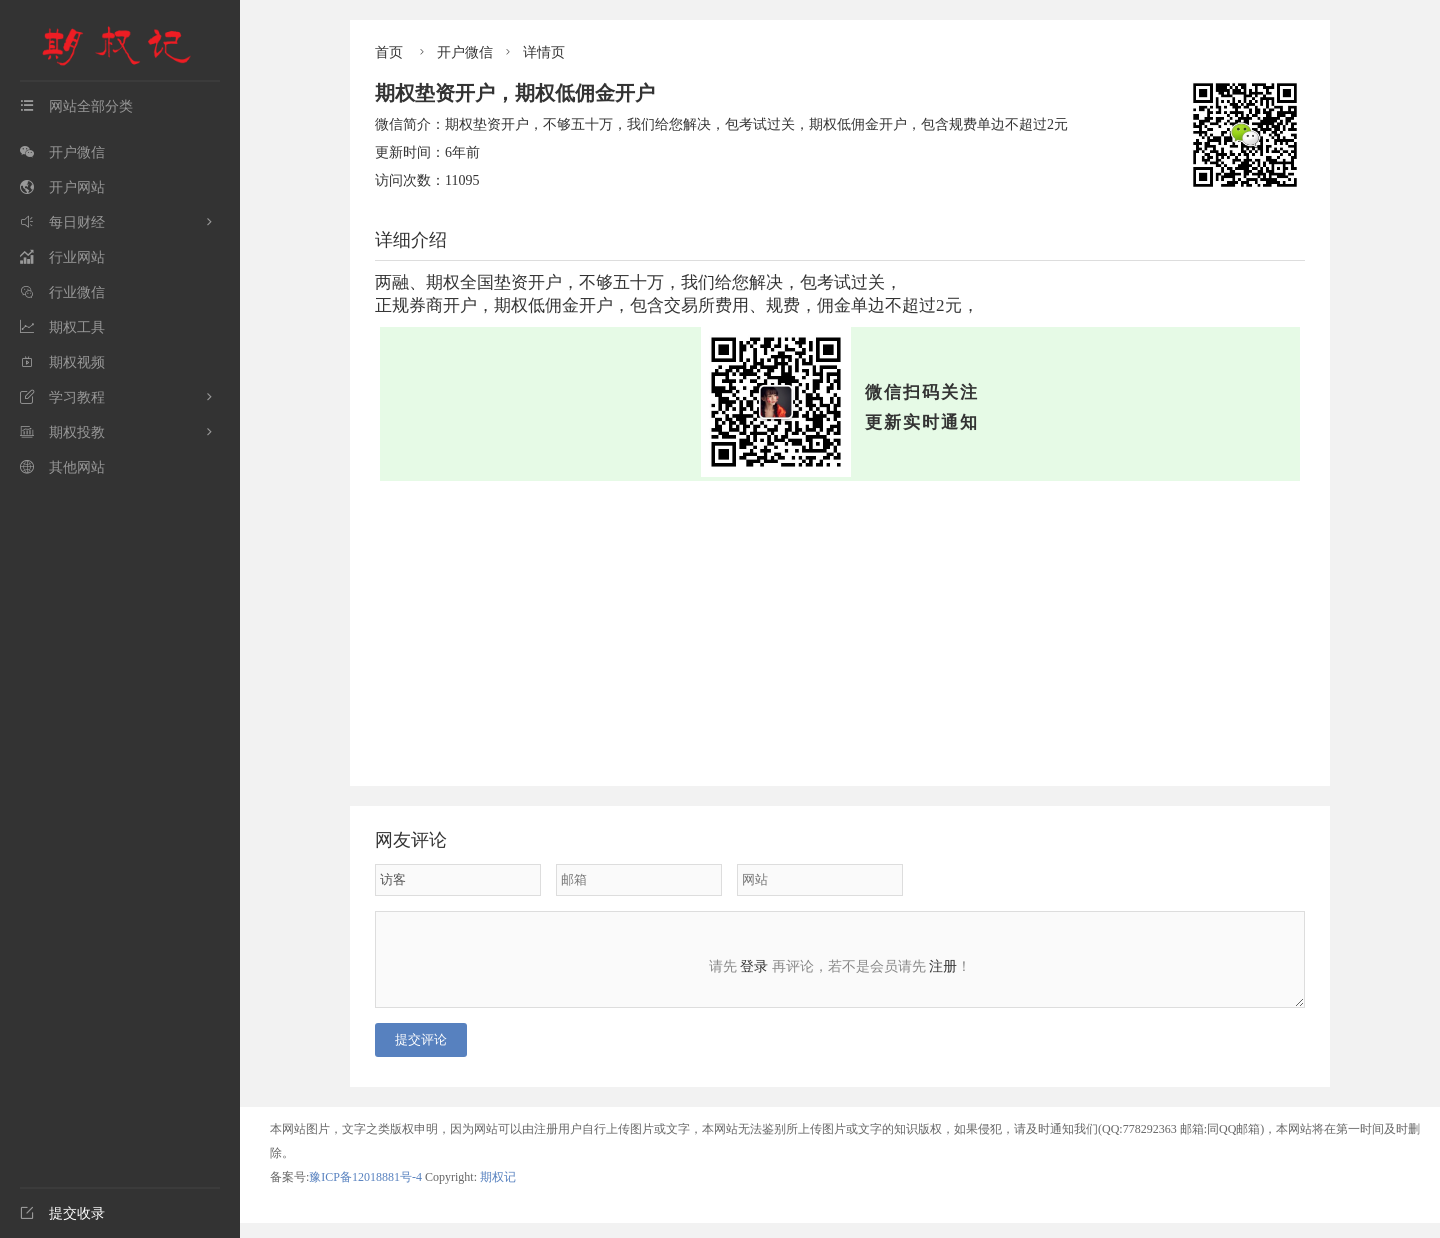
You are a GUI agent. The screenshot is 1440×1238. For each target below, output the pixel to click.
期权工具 (62, 327)
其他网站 (62, 467)
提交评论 (421, 1054)
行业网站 (62, 257)
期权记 (498, 1192)
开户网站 (62, 187)
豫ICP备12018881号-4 (367, 1192)
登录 (754, 966)
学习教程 (62, 397)
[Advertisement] (840, 631)
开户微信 (62, 152)
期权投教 (62, 432)
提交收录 (62, 1213)
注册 (943, 966)
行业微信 (62, 292)
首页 (389, 52)
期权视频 (62, 362)
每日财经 (62, 222)
